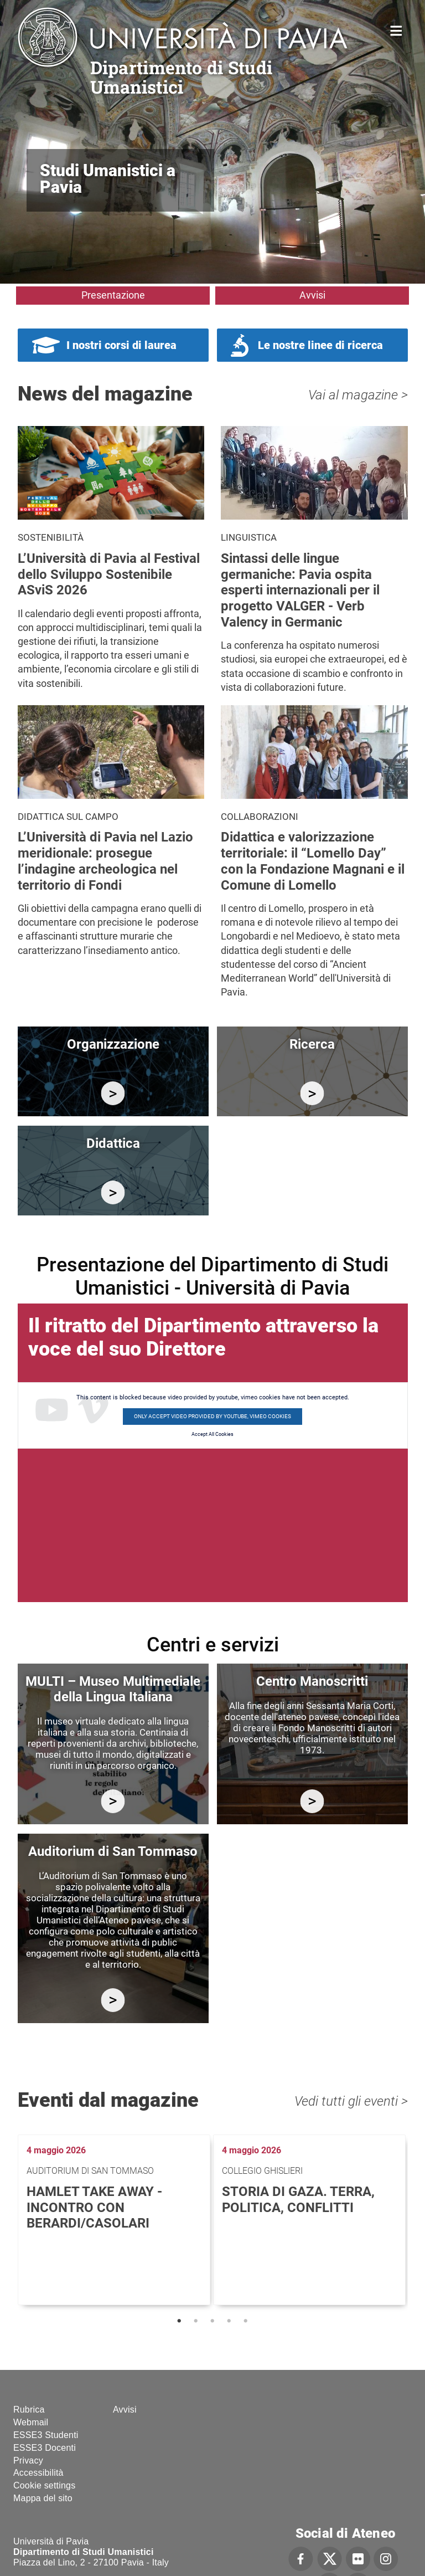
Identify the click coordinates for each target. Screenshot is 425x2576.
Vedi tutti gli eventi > (351, 2101)
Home (396, 30)
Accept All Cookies (212, 1434)
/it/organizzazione (113, 1093)
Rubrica (29, 2409)
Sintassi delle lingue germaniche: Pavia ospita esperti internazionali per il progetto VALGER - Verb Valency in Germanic (300, 590)
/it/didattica (113, 1192)
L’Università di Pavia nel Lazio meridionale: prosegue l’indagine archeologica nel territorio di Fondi (105, 860)
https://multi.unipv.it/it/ (113, 1801)
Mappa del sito (42, 2498)
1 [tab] (179, 2321)
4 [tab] (229, 2321)
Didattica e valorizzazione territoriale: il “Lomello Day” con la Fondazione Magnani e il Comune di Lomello (313, 860)
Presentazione (113, 295)
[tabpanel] (115, 2219)
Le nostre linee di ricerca (320, 345)
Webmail (30, 2422)
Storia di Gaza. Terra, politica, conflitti (298, 2199)
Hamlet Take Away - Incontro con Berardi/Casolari (94, 2207)
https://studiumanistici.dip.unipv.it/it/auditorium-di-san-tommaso (113, 2000)
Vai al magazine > (358, 395)
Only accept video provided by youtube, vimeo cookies (212, 1416)
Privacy (28, 2460)
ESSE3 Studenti (46, 2435)
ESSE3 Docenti (44, 2447)
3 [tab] (212, 2321)
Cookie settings (44, 2485)
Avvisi (312, 295)
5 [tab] (245, 2321)
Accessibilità (38, 2472)
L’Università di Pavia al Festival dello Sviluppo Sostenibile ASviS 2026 (109, 574)
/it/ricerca (312, 1093)
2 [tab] (195, 2321)
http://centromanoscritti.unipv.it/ (312, 1801)
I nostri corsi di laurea (121, 345)
